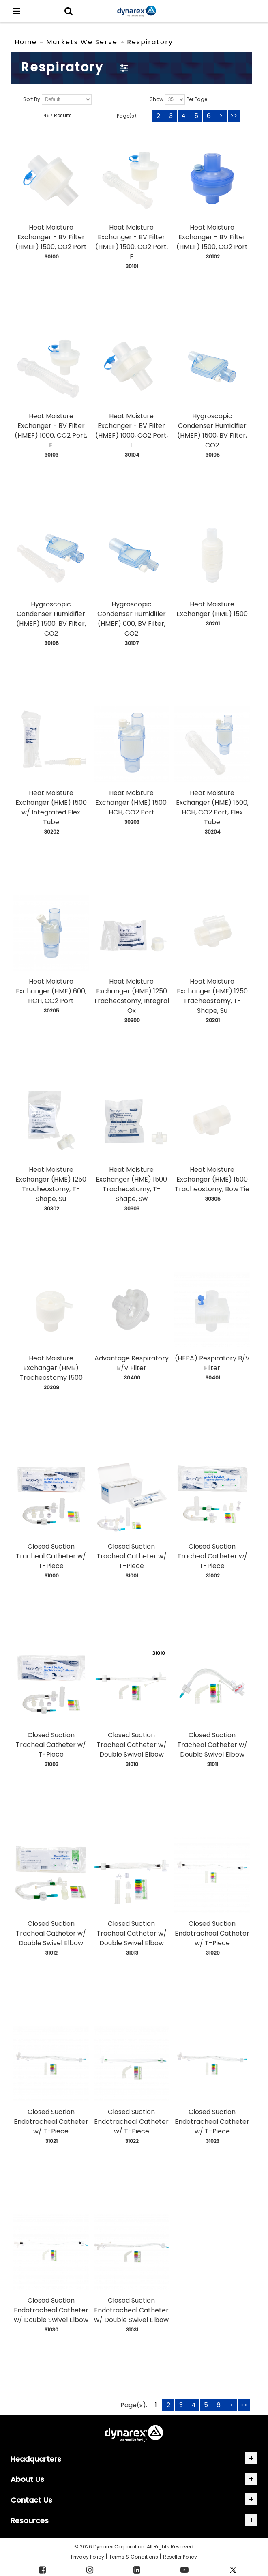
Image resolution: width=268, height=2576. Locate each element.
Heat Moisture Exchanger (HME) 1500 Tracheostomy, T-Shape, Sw (131, 1184)
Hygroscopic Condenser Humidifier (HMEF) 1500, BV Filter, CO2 (212, 430)
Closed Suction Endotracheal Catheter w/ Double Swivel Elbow (51, 2310)
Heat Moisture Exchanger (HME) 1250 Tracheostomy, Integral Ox (131, 996)
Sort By (31, 99)
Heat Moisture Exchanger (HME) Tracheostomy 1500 (51, 1368)
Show (156, 99)
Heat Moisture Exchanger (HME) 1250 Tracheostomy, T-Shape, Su (212, 996)
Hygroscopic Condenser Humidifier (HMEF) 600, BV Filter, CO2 (131, 618)
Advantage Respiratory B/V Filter (131, 1363)
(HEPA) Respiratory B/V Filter (212, 1363)
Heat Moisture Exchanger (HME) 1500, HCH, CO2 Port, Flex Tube (212, 807)
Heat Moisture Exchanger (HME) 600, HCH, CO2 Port (51, 991)
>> (234, 115)
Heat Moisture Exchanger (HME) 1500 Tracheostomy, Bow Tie (212, 1179)
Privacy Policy (88, 2556)
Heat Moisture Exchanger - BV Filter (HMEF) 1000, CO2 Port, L (131, 430)
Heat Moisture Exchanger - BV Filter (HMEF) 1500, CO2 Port (51, 237)
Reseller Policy (180, 2556)
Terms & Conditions (134, 2556)
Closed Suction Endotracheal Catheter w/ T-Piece (212, 1933)
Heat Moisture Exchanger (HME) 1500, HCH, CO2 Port (131, 802)
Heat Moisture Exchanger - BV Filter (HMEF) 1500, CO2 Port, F (131, 242)
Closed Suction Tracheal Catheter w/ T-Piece (51, 1556)
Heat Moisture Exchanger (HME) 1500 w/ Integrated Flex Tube (51, 807)
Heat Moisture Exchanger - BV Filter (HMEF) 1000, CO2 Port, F (51, 430)
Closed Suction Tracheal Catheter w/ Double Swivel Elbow (131, 1744)
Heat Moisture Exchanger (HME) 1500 (212, 609)
